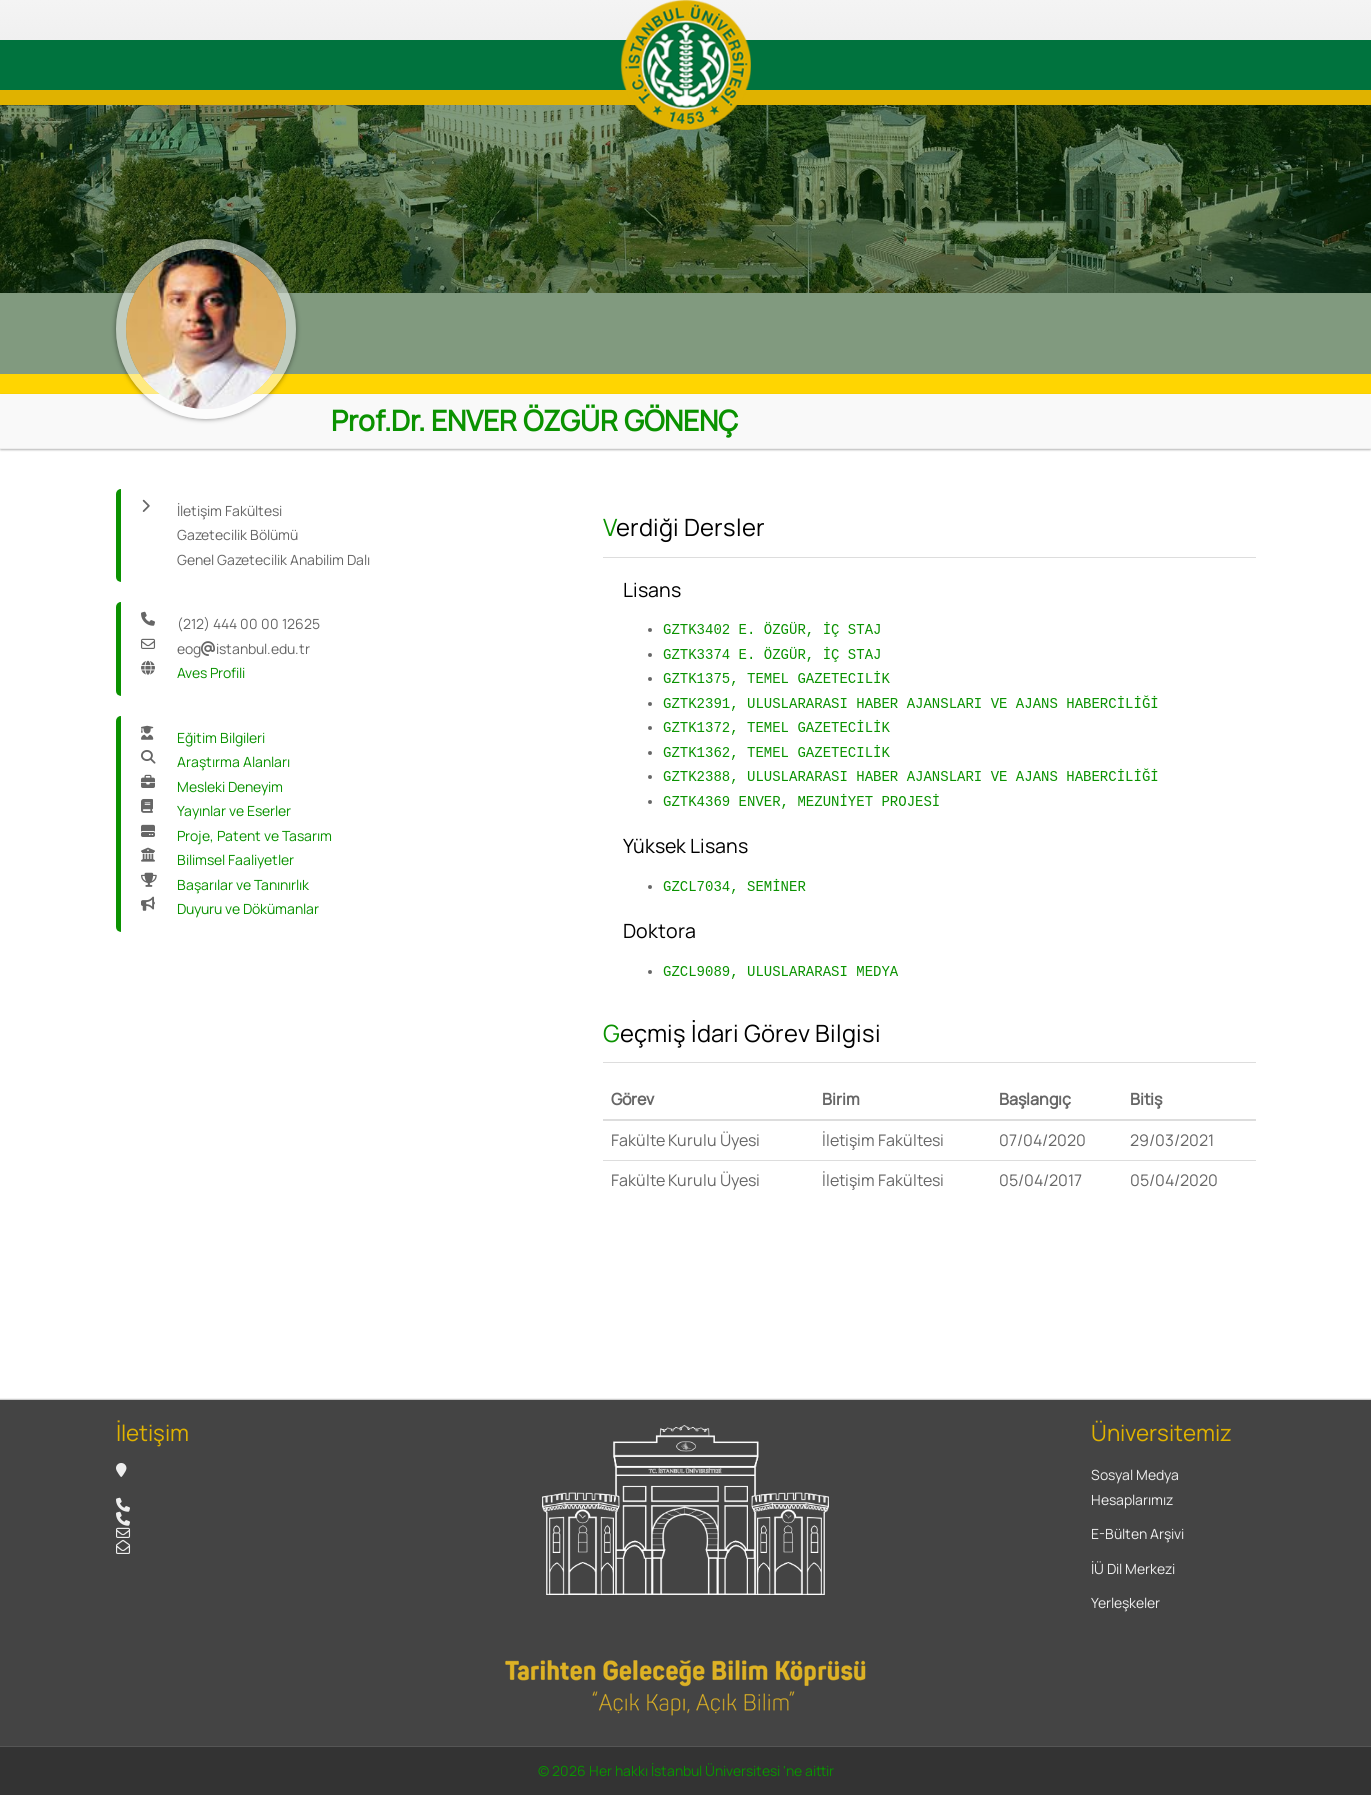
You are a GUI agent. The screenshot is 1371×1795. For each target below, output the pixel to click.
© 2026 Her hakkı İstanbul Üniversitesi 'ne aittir (686, 1770)
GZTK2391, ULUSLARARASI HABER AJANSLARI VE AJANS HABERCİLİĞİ (911, 703)
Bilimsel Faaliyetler (235, 859)
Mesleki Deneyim (230, 786)
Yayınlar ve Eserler (234, 810)
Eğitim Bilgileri (221, 737)
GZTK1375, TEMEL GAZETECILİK (776, 678)
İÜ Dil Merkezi (1133, 1568)
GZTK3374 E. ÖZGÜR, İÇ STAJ (772, 654)
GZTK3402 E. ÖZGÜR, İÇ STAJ (772, 629)
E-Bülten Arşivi (1137, 1533)
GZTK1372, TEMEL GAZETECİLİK (776, 727)
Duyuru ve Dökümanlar (248, 908)
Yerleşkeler (1125, 1602)
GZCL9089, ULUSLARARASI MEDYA (780, 971)
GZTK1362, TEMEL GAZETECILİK (776, 752)
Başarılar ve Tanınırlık (243, 884)
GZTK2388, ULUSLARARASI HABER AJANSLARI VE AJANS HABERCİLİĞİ (911, 776)
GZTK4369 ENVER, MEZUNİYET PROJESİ (801, 801)
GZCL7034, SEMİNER (734, 886)
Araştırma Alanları (233, 761)
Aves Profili (211, 672)
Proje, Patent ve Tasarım (254, 835)
